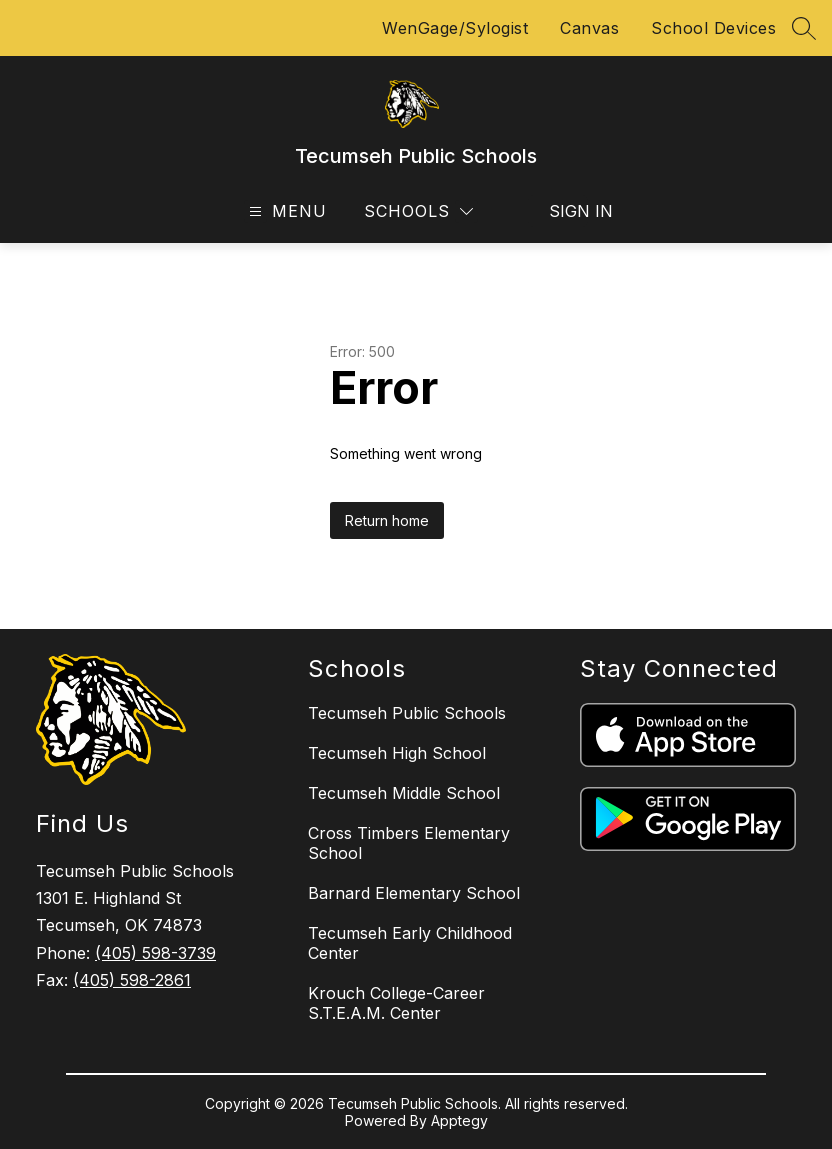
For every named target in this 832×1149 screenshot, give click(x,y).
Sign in (568, 211)
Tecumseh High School (397, 753)
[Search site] (804, 28)
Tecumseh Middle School (404, 793)
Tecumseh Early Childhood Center (410, 943)
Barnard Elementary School (414, 893)
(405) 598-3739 (155, 953)
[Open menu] (285, 211)
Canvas (589, 28)
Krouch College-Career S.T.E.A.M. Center (396, 1003)
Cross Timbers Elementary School (409, 843)
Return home (387, 520)
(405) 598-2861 (132, 980)
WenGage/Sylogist (455, 28)
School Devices (713, 28)
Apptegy (459, 1120)
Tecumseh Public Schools (407, 713)
